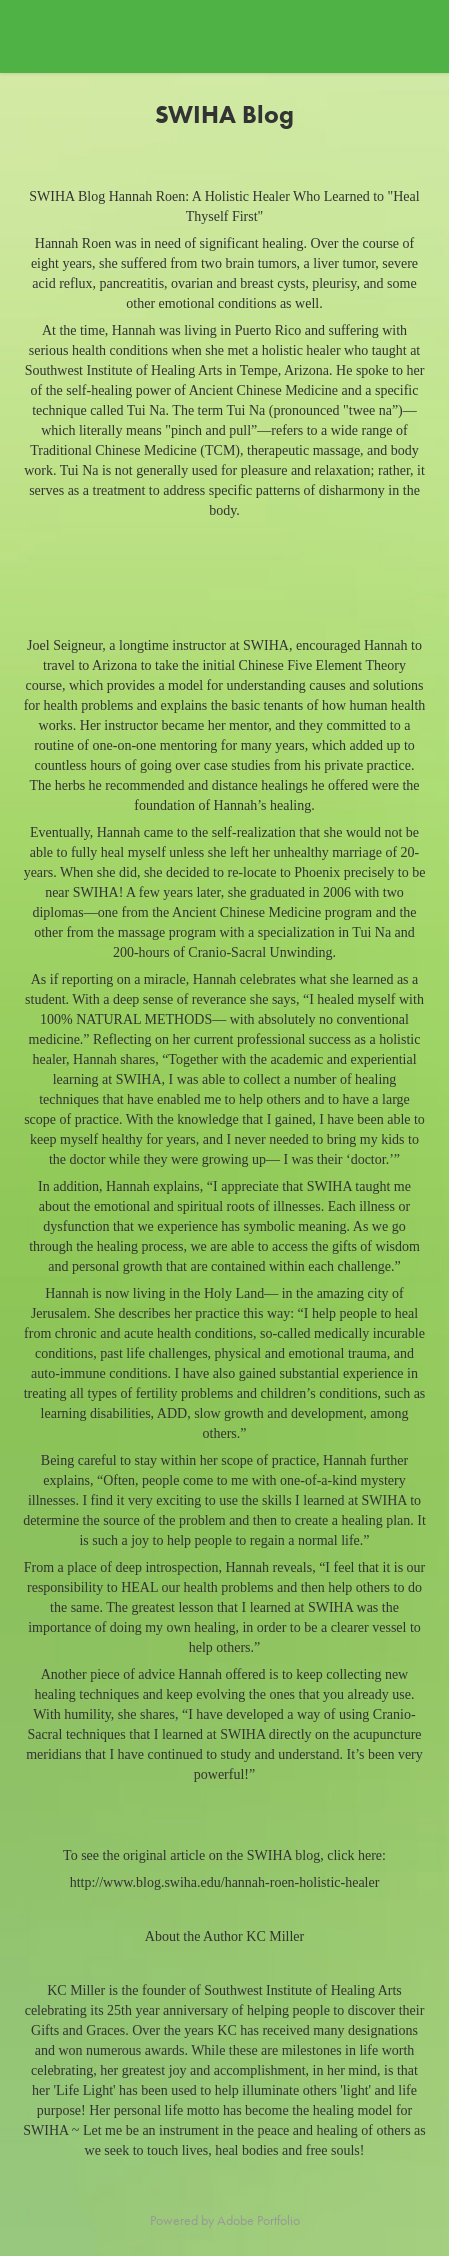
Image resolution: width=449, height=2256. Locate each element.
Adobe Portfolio (258, 2220)
